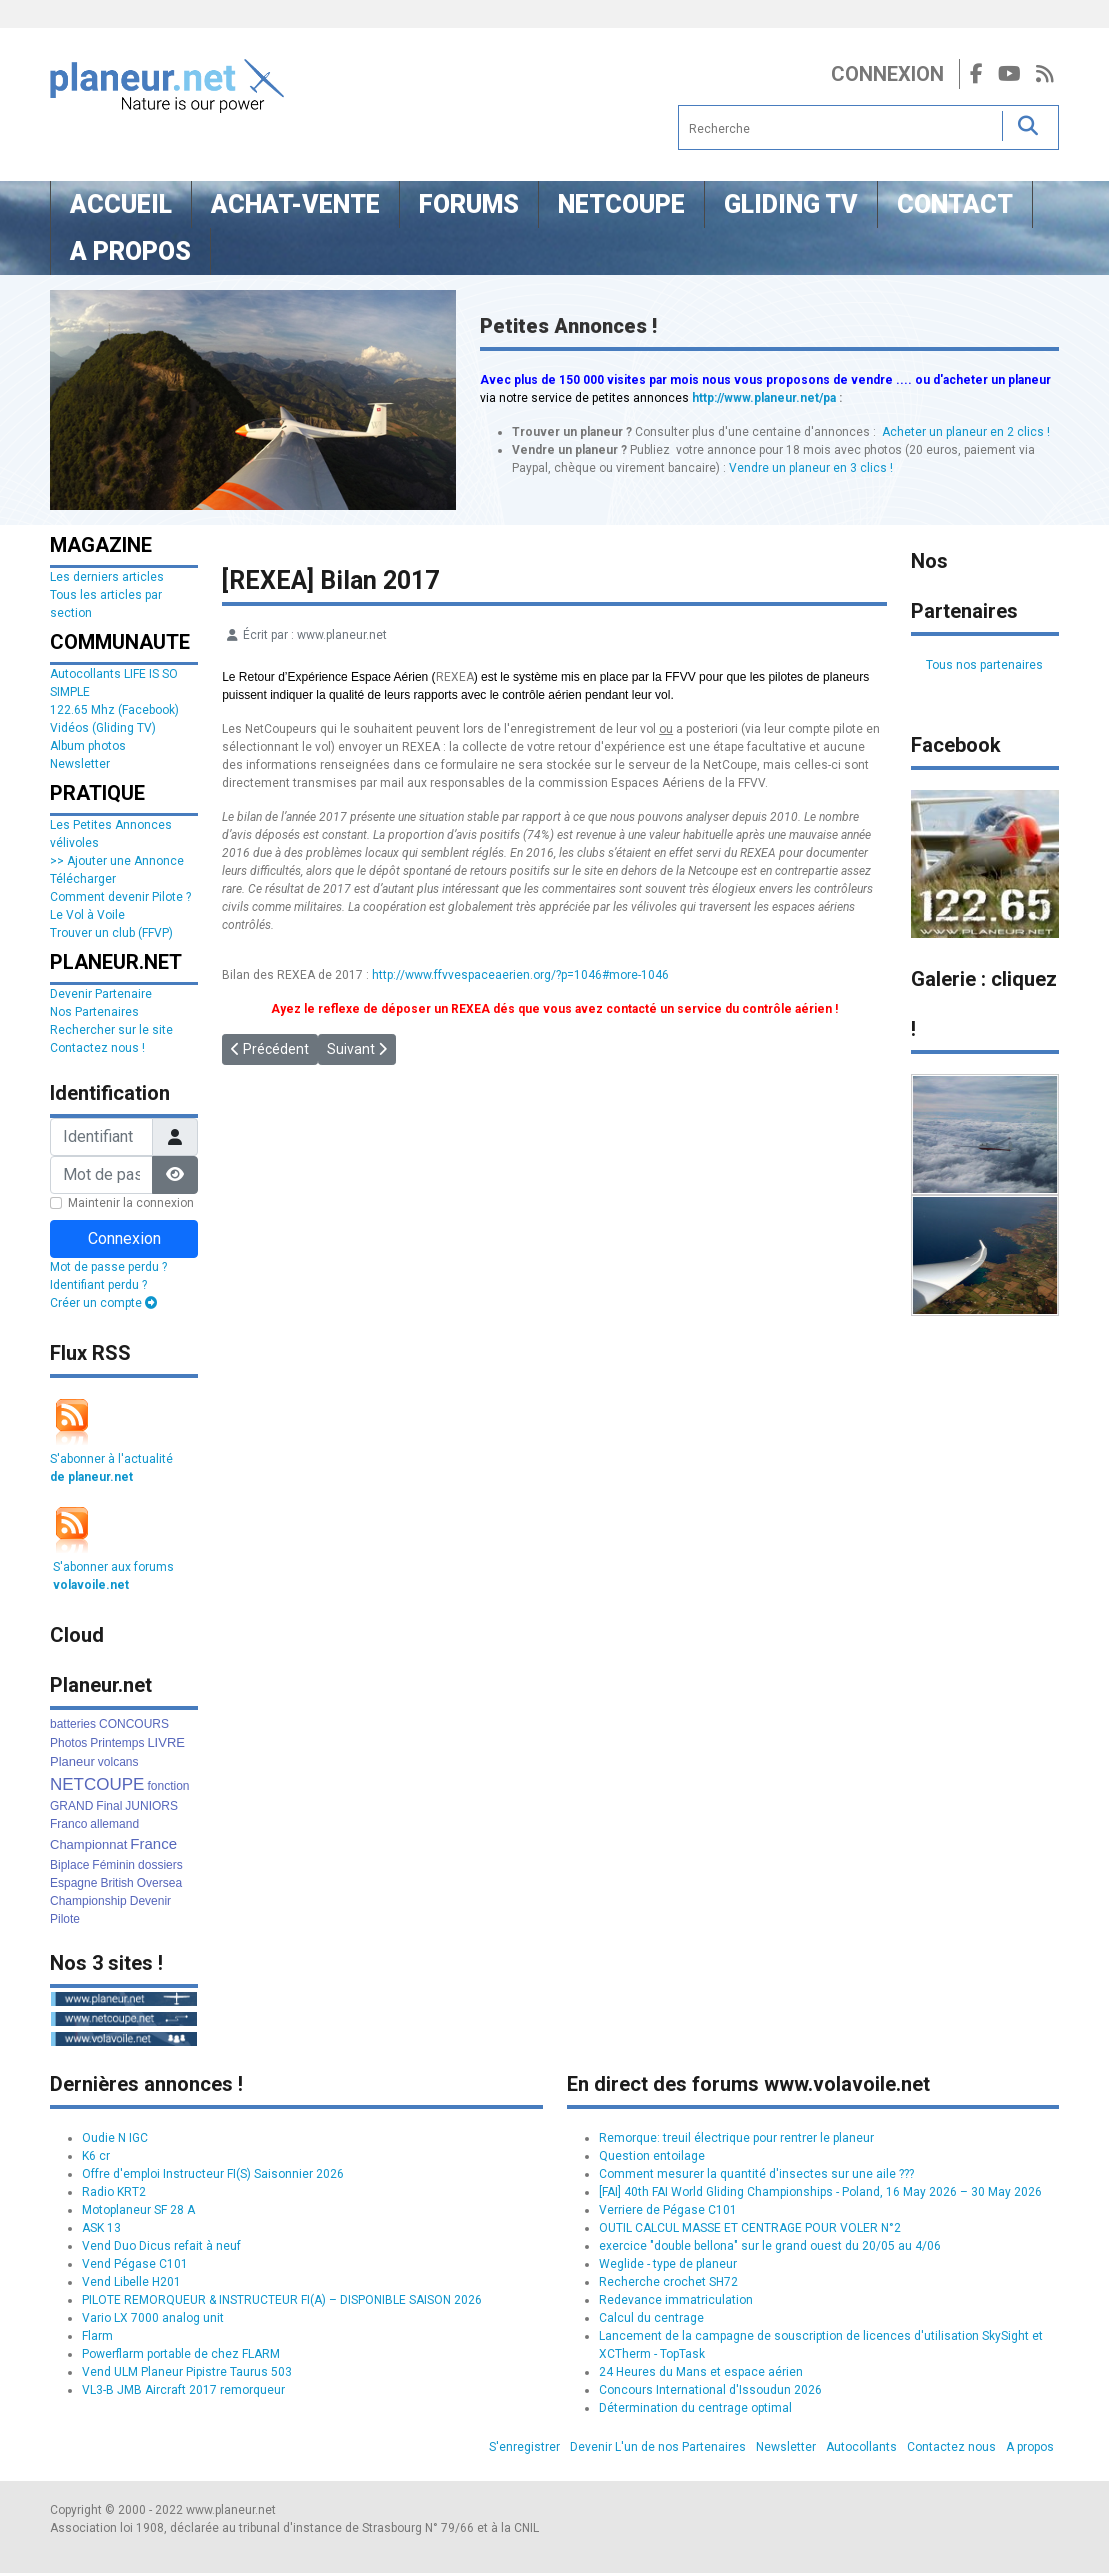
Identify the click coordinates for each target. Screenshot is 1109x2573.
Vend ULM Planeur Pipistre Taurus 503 (187, 2372)
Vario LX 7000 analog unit (153, 2318)
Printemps (117, 1743)
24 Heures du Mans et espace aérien (701, 2372)
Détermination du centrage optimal (695, 2408)
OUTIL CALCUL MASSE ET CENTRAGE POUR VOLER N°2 (750, 2228)
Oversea (159, 1883)
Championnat (88, 1844)
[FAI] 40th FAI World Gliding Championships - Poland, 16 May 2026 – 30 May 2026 (820, 2192)
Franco (68, 1824)
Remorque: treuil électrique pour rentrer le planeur (736, 2138)
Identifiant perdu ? (98, 1285)
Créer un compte (103, 1303)
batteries (73, 1724)
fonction (168, 1786)
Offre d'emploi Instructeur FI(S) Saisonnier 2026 (213, 2174)
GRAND (71, 1806)
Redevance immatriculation (676, 2300)
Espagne (73, 1883)
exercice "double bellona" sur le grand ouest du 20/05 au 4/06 (770, 2246)
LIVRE (166, 1742)
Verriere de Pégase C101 (668, 2210)
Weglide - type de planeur (668, 2264)
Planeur (72, 1761)
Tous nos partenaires (984, 665)
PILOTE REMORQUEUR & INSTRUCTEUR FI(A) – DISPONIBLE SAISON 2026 (282, 2300)
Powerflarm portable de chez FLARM (181, 2354)
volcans (118, 1762)
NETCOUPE (97, 1784)
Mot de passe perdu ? (108, 1267)
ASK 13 (101, 2228)
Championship (88, 1901)
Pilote (65, 1919)
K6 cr (96, 2156)
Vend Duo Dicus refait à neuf (161, 2246)
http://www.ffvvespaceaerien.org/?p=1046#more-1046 (520, 975)
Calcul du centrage (651, 2318)
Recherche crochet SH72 (668, 2282)
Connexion (887, 74)
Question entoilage (652, 2156)
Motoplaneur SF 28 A (138, 2210)
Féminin (113, 1865)
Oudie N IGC (115, 2138)
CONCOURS (134, 1724)
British (116, 1883)
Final (109, 1806)
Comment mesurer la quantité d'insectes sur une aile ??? (756, 2174)
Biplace (69, 1865)
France (153, 1843)
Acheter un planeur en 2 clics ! (966, 432)
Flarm (97, 2336)
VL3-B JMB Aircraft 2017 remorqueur (183, 2390)
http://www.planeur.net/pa (764, 398)
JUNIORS (151, 1806)
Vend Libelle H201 (131, 2282)
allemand (114, 1824)
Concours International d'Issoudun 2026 (710, 2390)
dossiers (160, 1865)
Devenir (150, 1901)
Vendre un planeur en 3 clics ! (811, 468)
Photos (68, 1743)
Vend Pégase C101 (135, 2264)
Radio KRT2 (114, 2192)
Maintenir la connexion (131, 1203)
